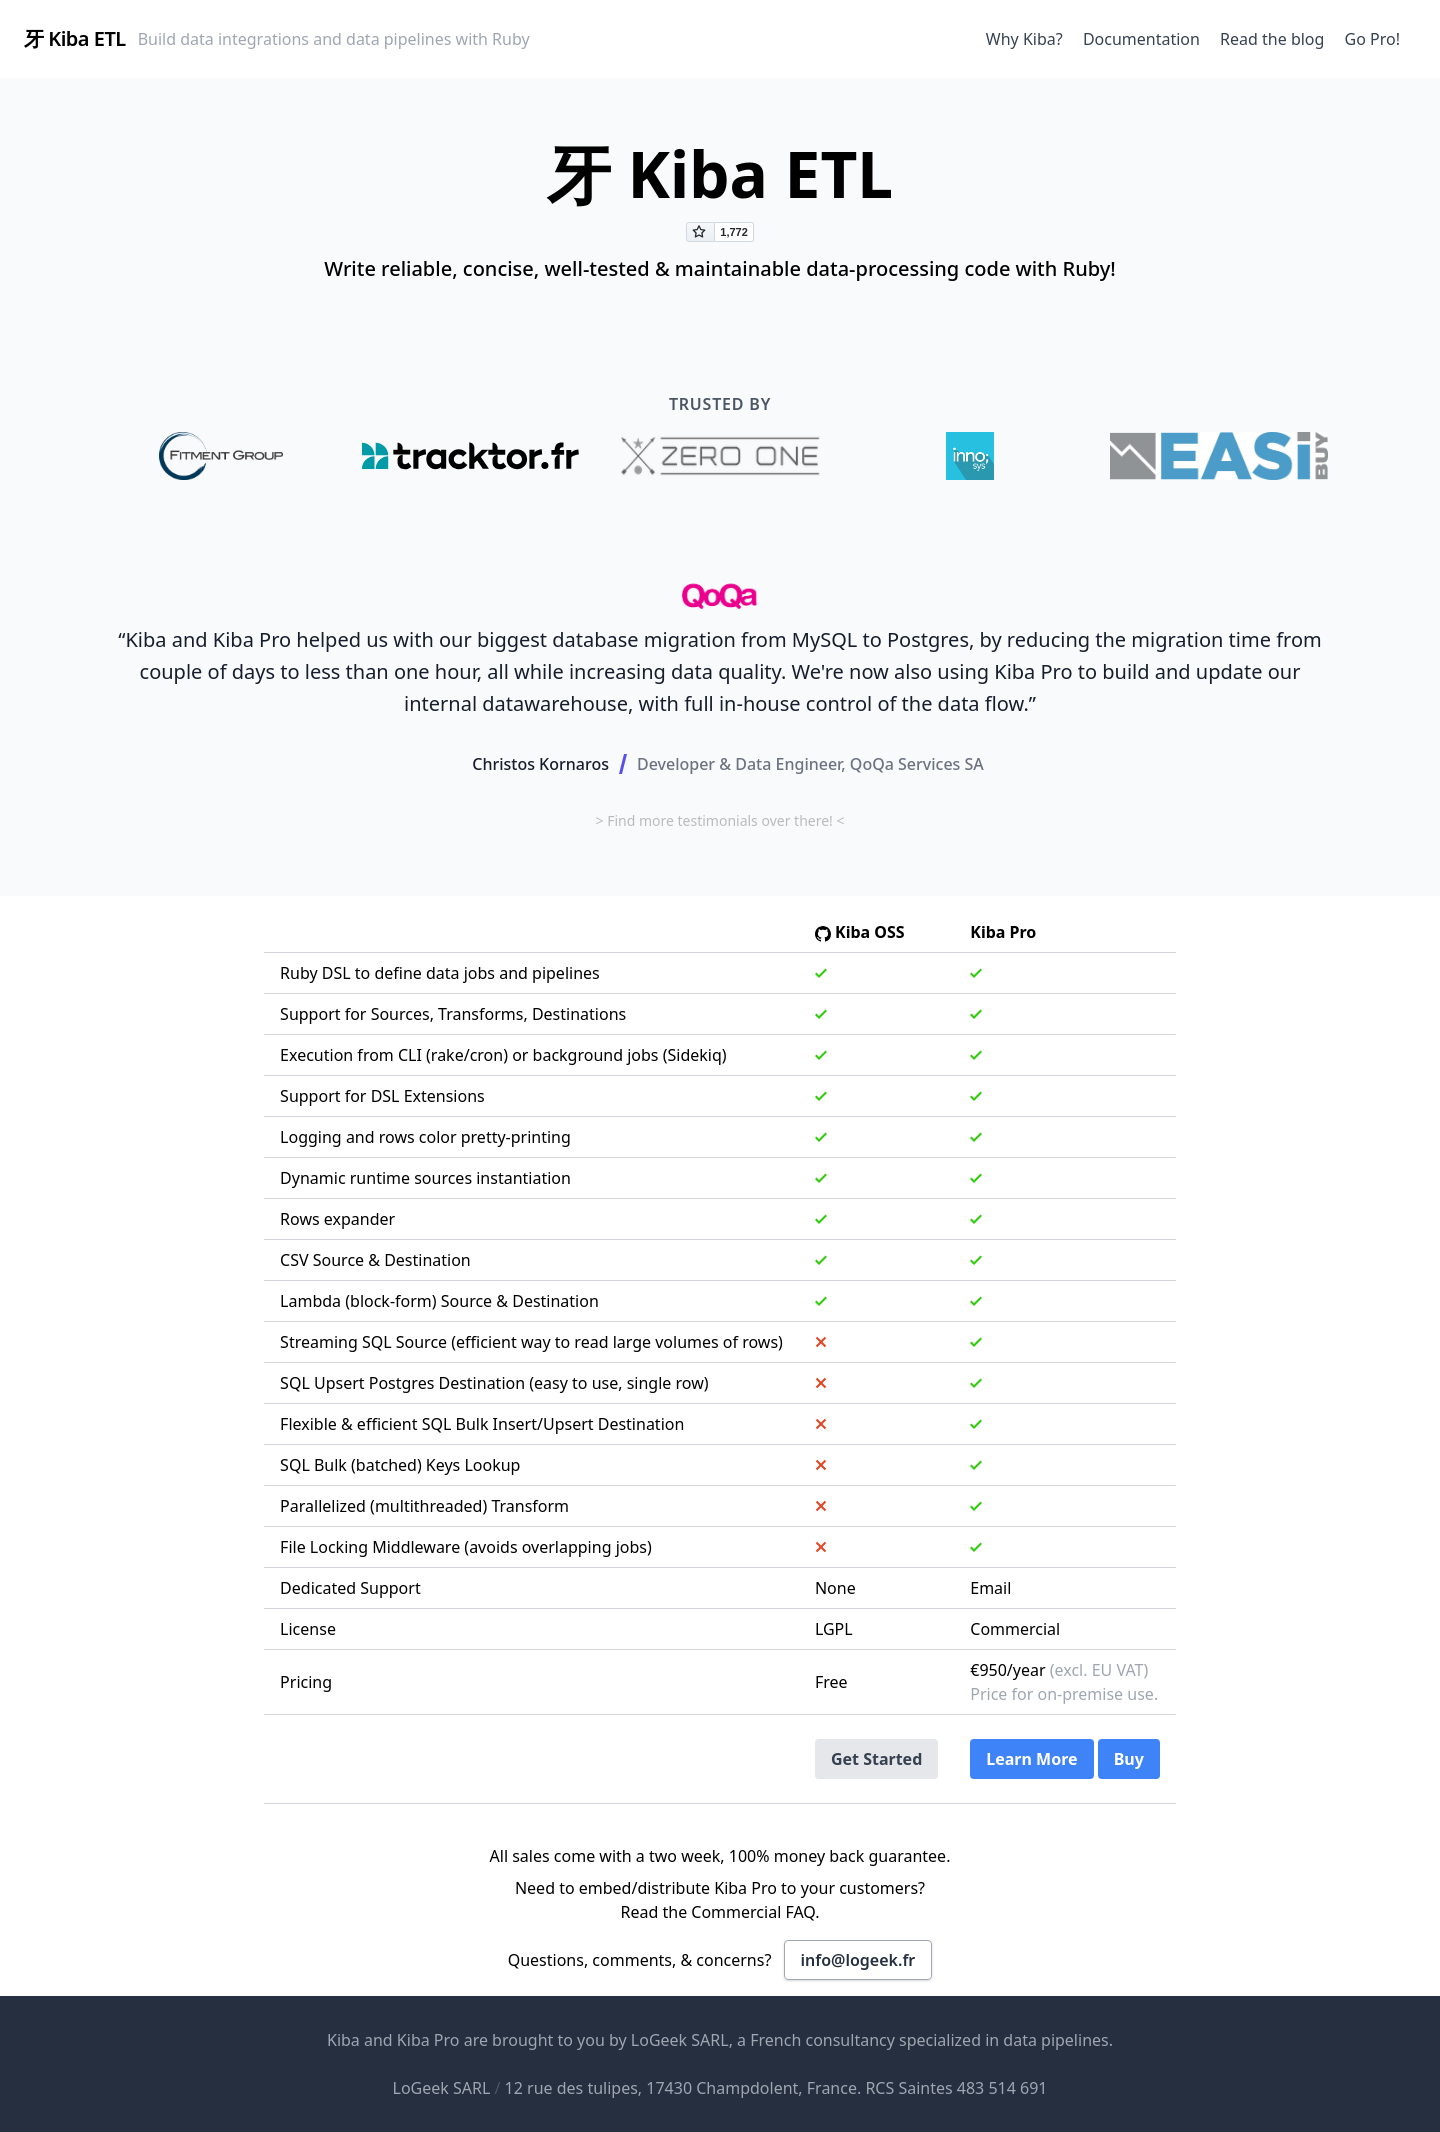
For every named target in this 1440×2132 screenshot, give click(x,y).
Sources (400, 1014)
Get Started (876, 1759)
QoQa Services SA (917, 764)
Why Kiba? (1024, 39)
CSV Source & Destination (375, 1260)
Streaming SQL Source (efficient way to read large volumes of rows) (531, 1342)
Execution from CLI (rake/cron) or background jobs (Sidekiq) (503, 1055)
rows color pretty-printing (475, 1137)
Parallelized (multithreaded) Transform (424, 1506)
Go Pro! (1372, 39)
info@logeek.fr (858, 1960)
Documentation (1141, 39)
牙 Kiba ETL (75, 38)
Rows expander (337, 1219)
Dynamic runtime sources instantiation (425, 1178)
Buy (1129, 1759)
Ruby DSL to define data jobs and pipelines (440, 973)
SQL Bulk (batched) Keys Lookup (400, 1465)
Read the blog (1272, 39)
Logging (311, 1137)
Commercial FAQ (753, 1912)
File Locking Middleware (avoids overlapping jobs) (466, 1547)
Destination (555, 1301)
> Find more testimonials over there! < (719, 820)
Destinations (579, 1014)
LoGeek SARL (680, 2040)
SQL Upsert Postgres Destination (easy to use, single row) (494, 1383)
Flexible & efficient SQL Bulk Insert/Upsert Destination (482, 1424)
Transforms (480, 1014)
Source (466, 1301)
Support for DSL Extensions (382, 1096)
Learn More (1031, 1759)
